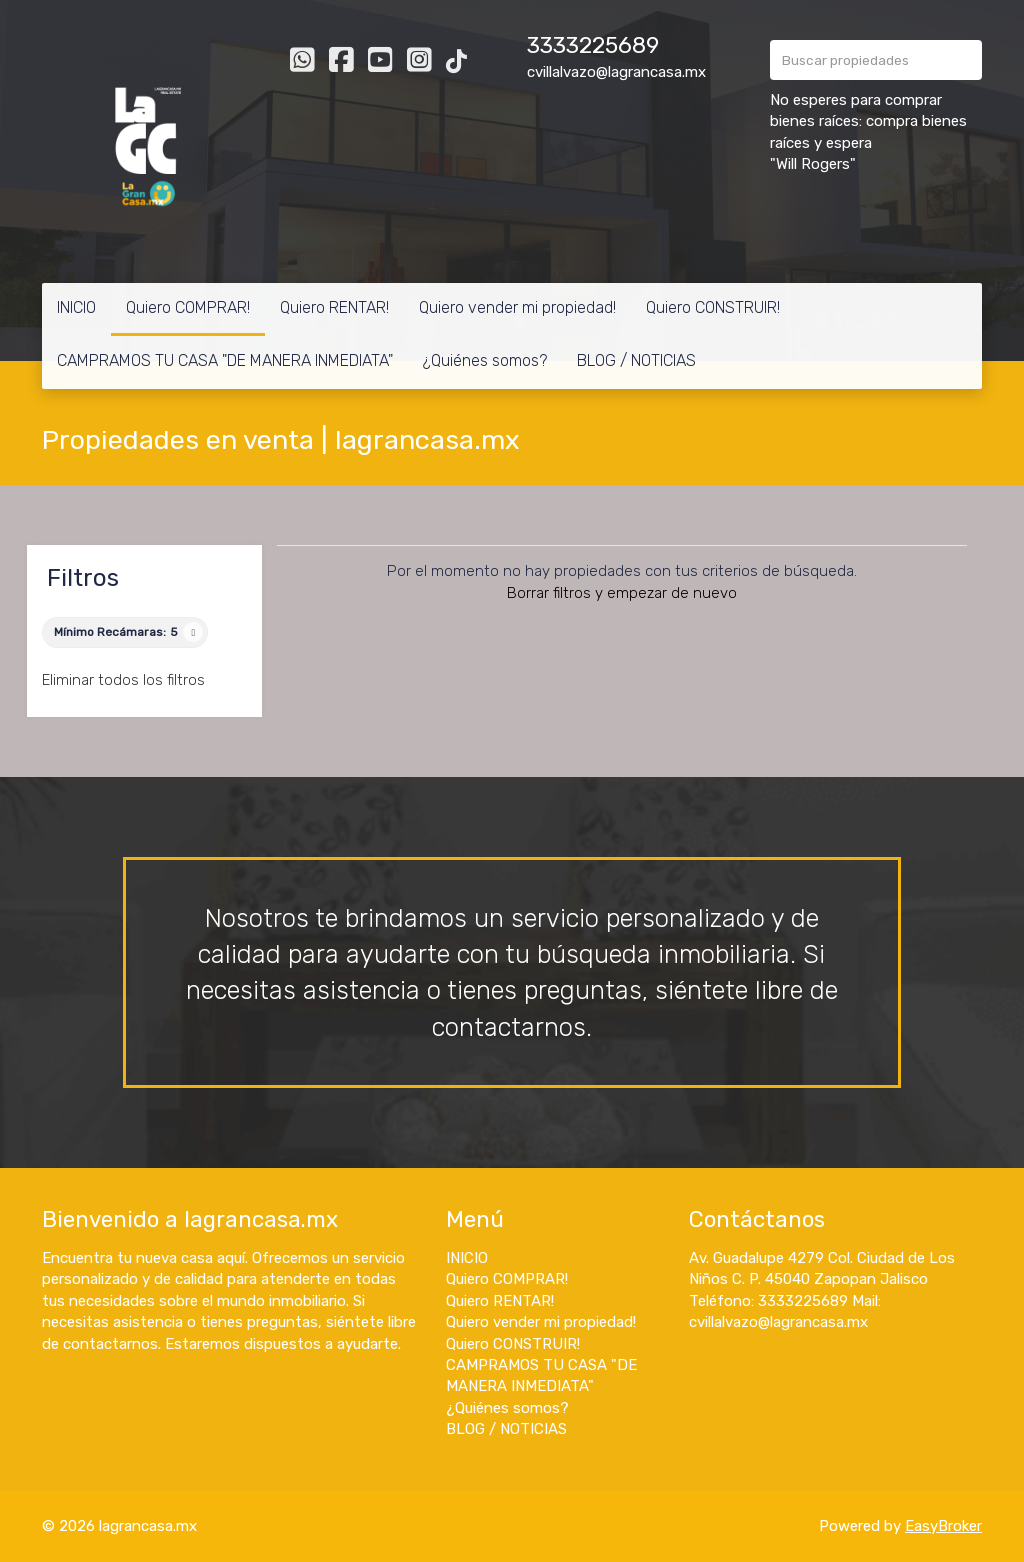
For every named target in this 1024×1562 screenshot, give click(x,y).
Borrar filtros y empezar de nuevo (622, 593)
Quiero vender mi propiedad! (517, 307)
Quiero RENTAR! (334, 307)
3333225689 (593, 45)
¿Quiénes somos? (485, 360)
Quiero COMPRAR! (188, 307)
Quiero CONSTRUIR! (713, 307)
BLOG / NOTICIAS (636, 360)
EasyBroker (943, 1526)
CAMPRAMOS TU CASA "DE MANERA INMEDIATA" (225, 360)
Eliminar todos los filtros (123, 680)
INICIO (76, 307)
